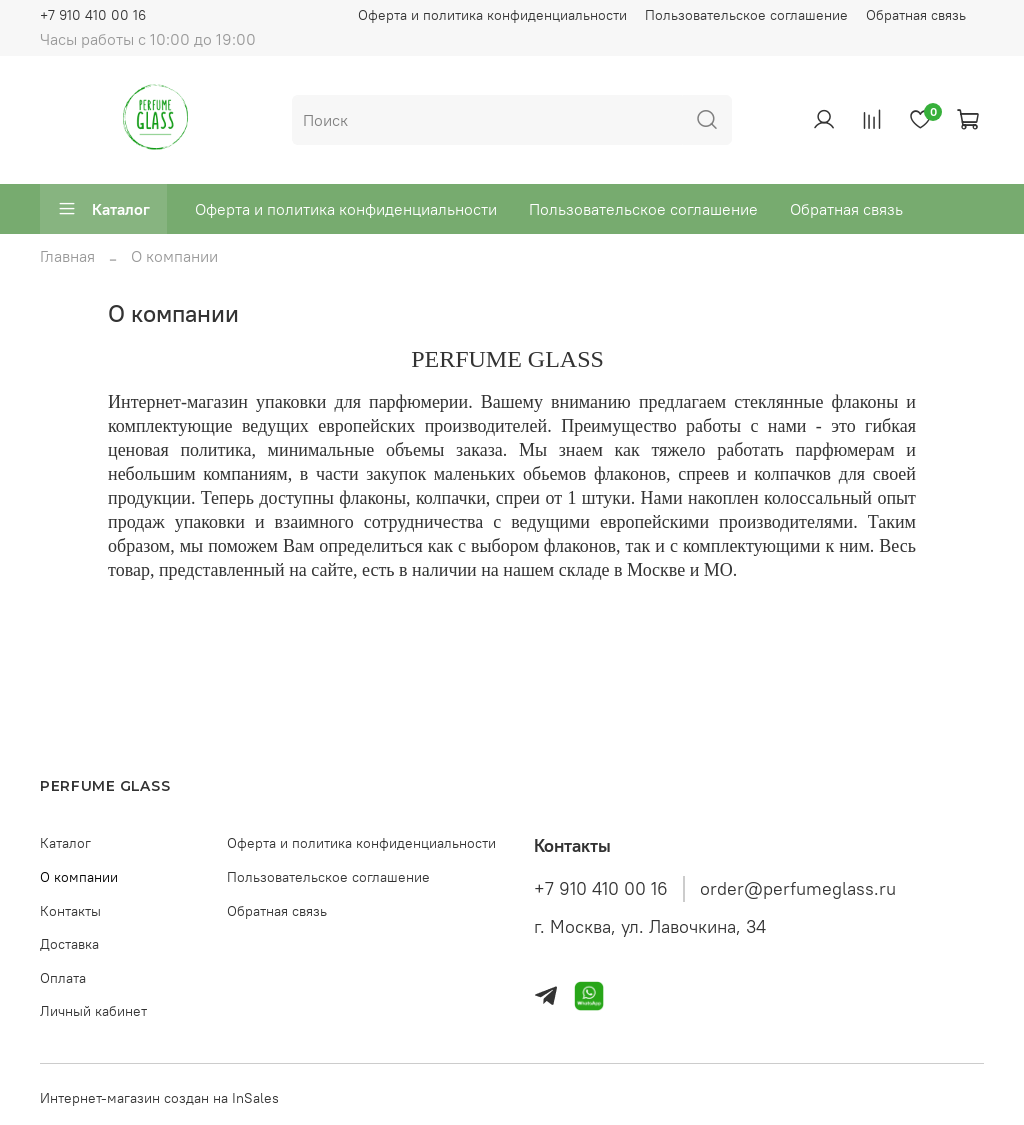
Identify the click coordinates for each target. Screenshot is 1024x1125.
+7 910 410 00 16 (93, 15)
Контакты (70, 911)
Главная (67, 256)
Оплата (63, 978)
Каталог (103, 209)
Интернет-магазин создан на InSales (159, 1098)
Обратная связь (916, 15)
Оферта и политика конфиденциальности (492, 15)
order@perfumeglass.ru (798, 889)
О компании (79, 877)
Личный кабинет (93, 1011)
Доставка (69, 944)
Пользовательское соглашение (746, 15)
